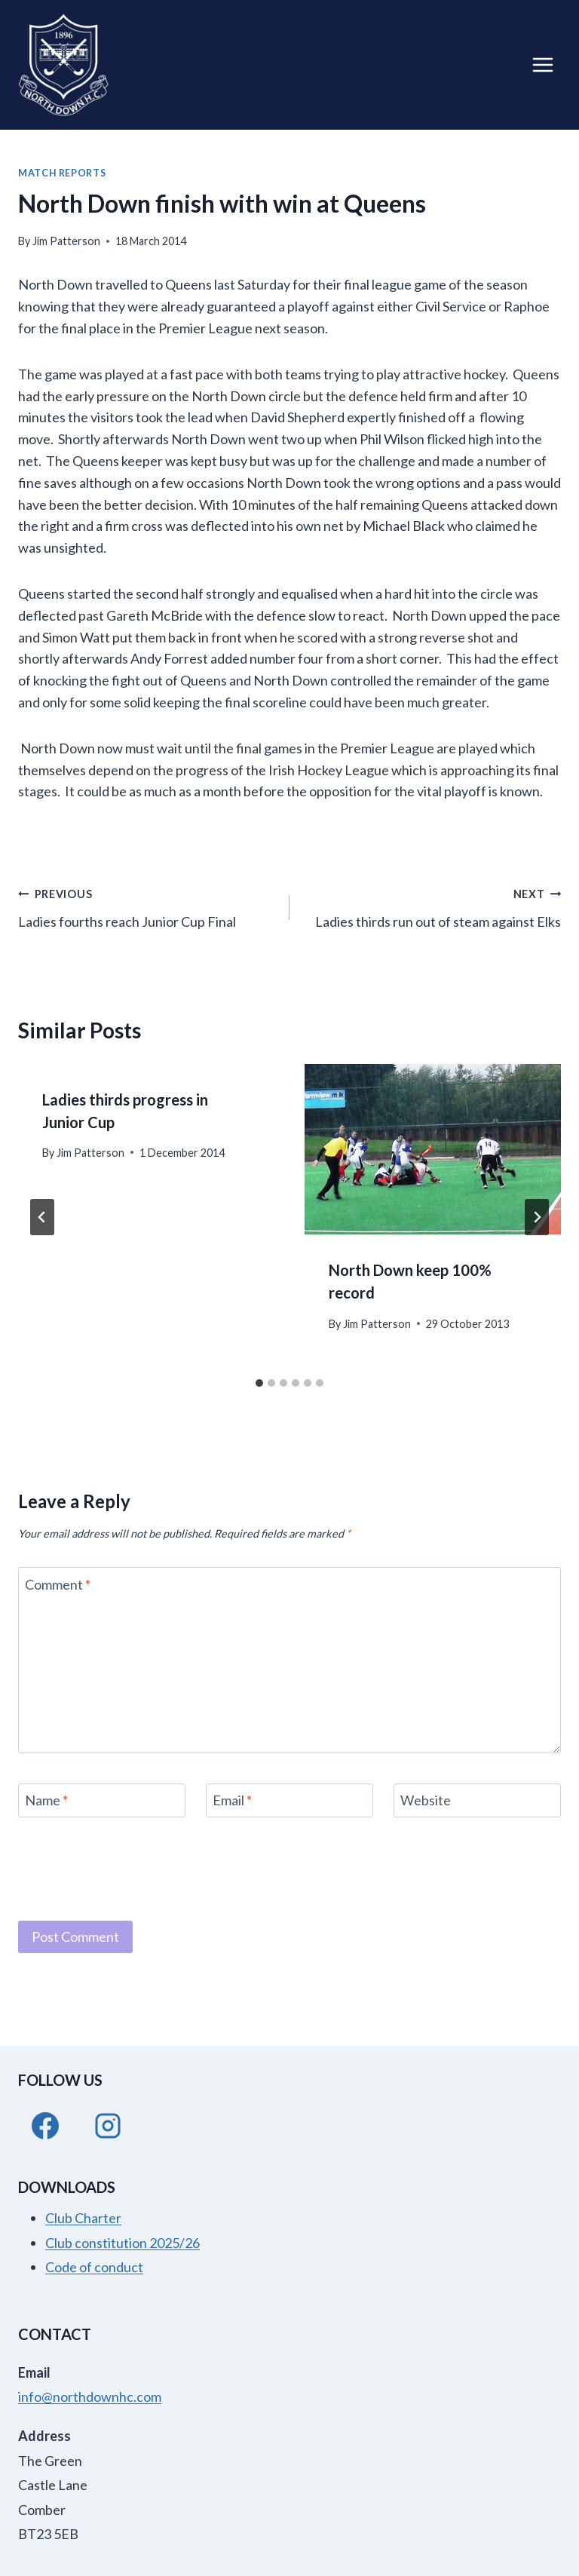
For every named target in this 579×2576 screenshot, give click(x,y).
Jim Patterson (66, 241)
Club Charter (83, 2218)
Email (232, 1800)
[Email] (289, 1800)
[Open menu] (542, 64)
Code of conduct (94, 2267)
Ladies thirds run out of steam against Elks (432, 906)
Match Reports (62, 173)
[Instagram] (108, 2126)
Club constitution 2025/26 (122, 2242)
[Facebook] (45, 2126)
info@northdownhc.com (89, 2396)
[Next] (537, 1217)
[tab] (259, 1383)
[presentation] (433, 1149)
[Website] (477, 1800)
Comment (57, 1584)
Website (425, 1800)
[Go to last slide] (42, 1217)
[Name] (101, 1800)
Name (46, 1800)
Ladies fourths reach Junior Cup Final (147, 906)
